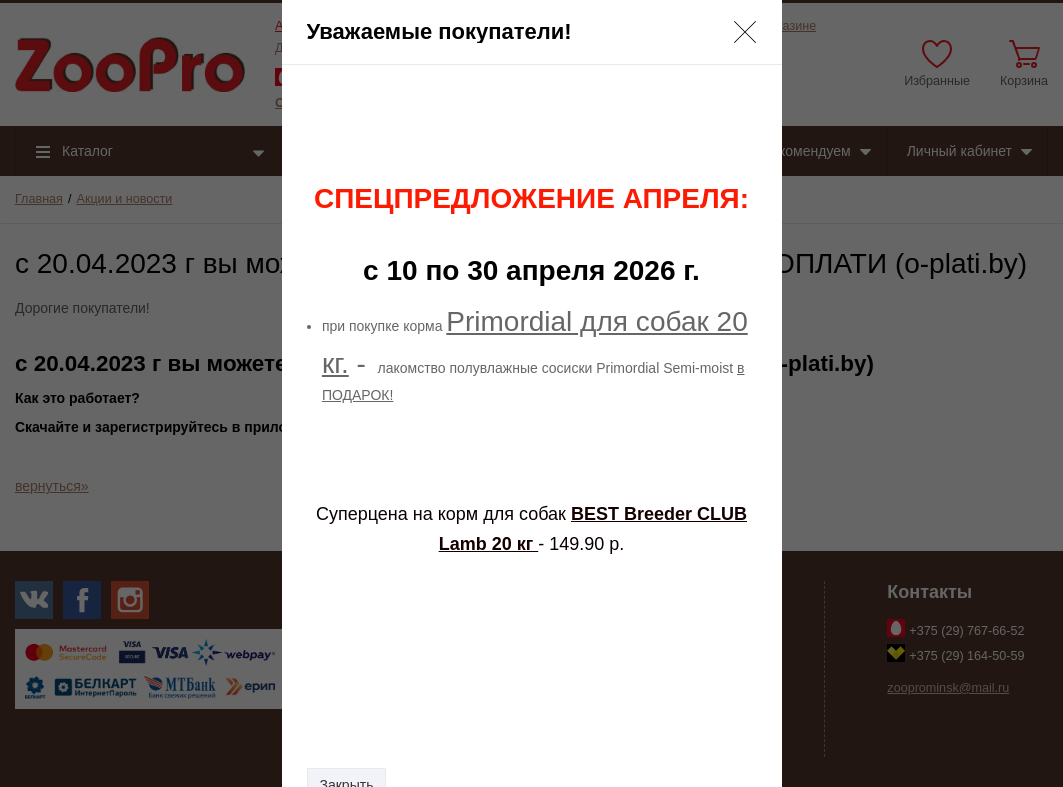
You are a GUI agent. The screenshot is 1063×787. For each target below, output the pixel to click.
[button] (745, 32)
